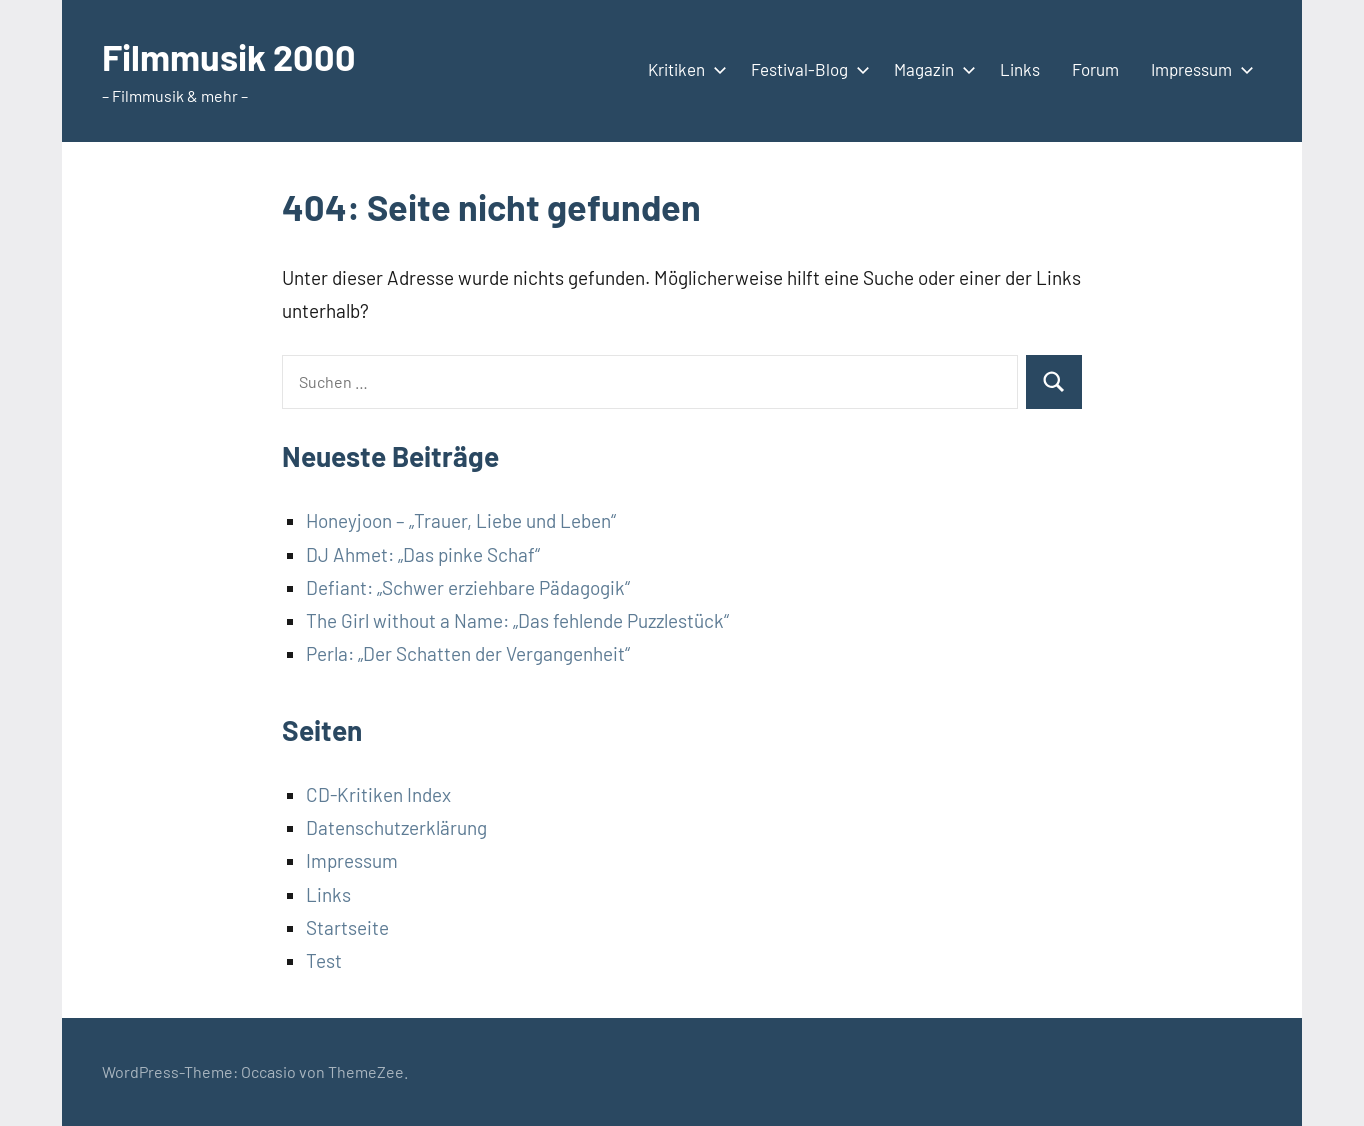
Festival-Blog (806, 69)
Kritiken (683, 69)
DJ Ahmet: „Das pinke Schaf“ (423, 554)
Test (324, 960)
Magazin (931, 69)
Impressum (1198, 69)
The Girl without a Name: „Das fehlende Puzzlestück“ (517, 620)
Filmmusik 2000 (229, 56)
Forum (1095, 69)
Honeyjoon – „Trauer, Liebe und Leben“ (461, 520)
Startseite (347, 927)
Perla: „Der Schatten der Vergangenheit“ (468, 653)
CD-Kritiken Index (378, 794)
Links (1020, 69)
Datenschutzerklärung (396, 827)
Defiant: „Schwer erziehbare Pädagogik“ (468, 587)
